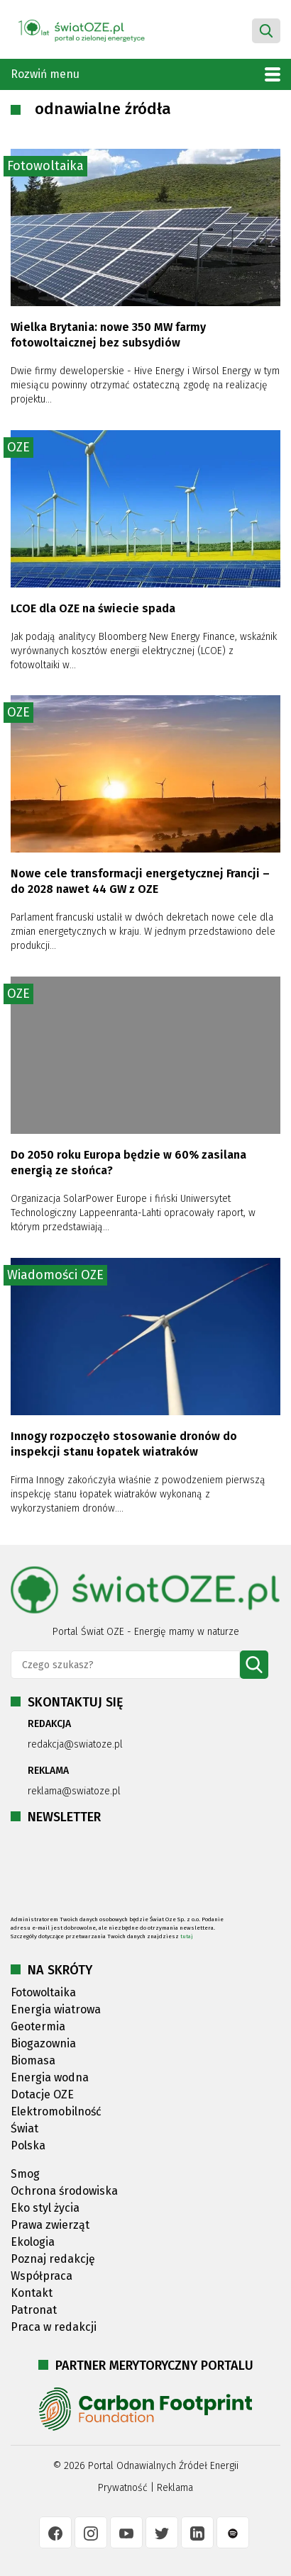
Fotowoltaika (45, 166)
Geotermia (38, 2026)
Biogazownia (43, 2043)
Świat (24, 2128)
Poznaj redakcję (53, 2259)
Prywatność (123, 2488)
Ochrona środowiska (64, 2191)
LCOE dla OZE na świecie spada (93, 608)
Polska (28, 2145)
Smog (25, 2174)
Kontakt (32, 2293)
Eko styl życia (45, 2208)
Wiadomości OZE (55, 1275)
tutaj (186, 1936)
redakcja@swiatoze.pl (75, 1744)
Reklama (175, 2488)
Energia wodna (50, 2077)
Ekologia (33, 2242)
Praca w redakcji (54, 2327)
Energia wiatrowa (56, 2009)
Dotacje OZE (42, 2094)
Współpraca (41, 2276)
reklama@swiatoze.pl (74, 1791)
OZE (18, 447)
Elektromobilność (56, 2111)
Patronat (34, 2310)
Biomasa (33, 2060)
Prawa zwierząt (50, 2225)
